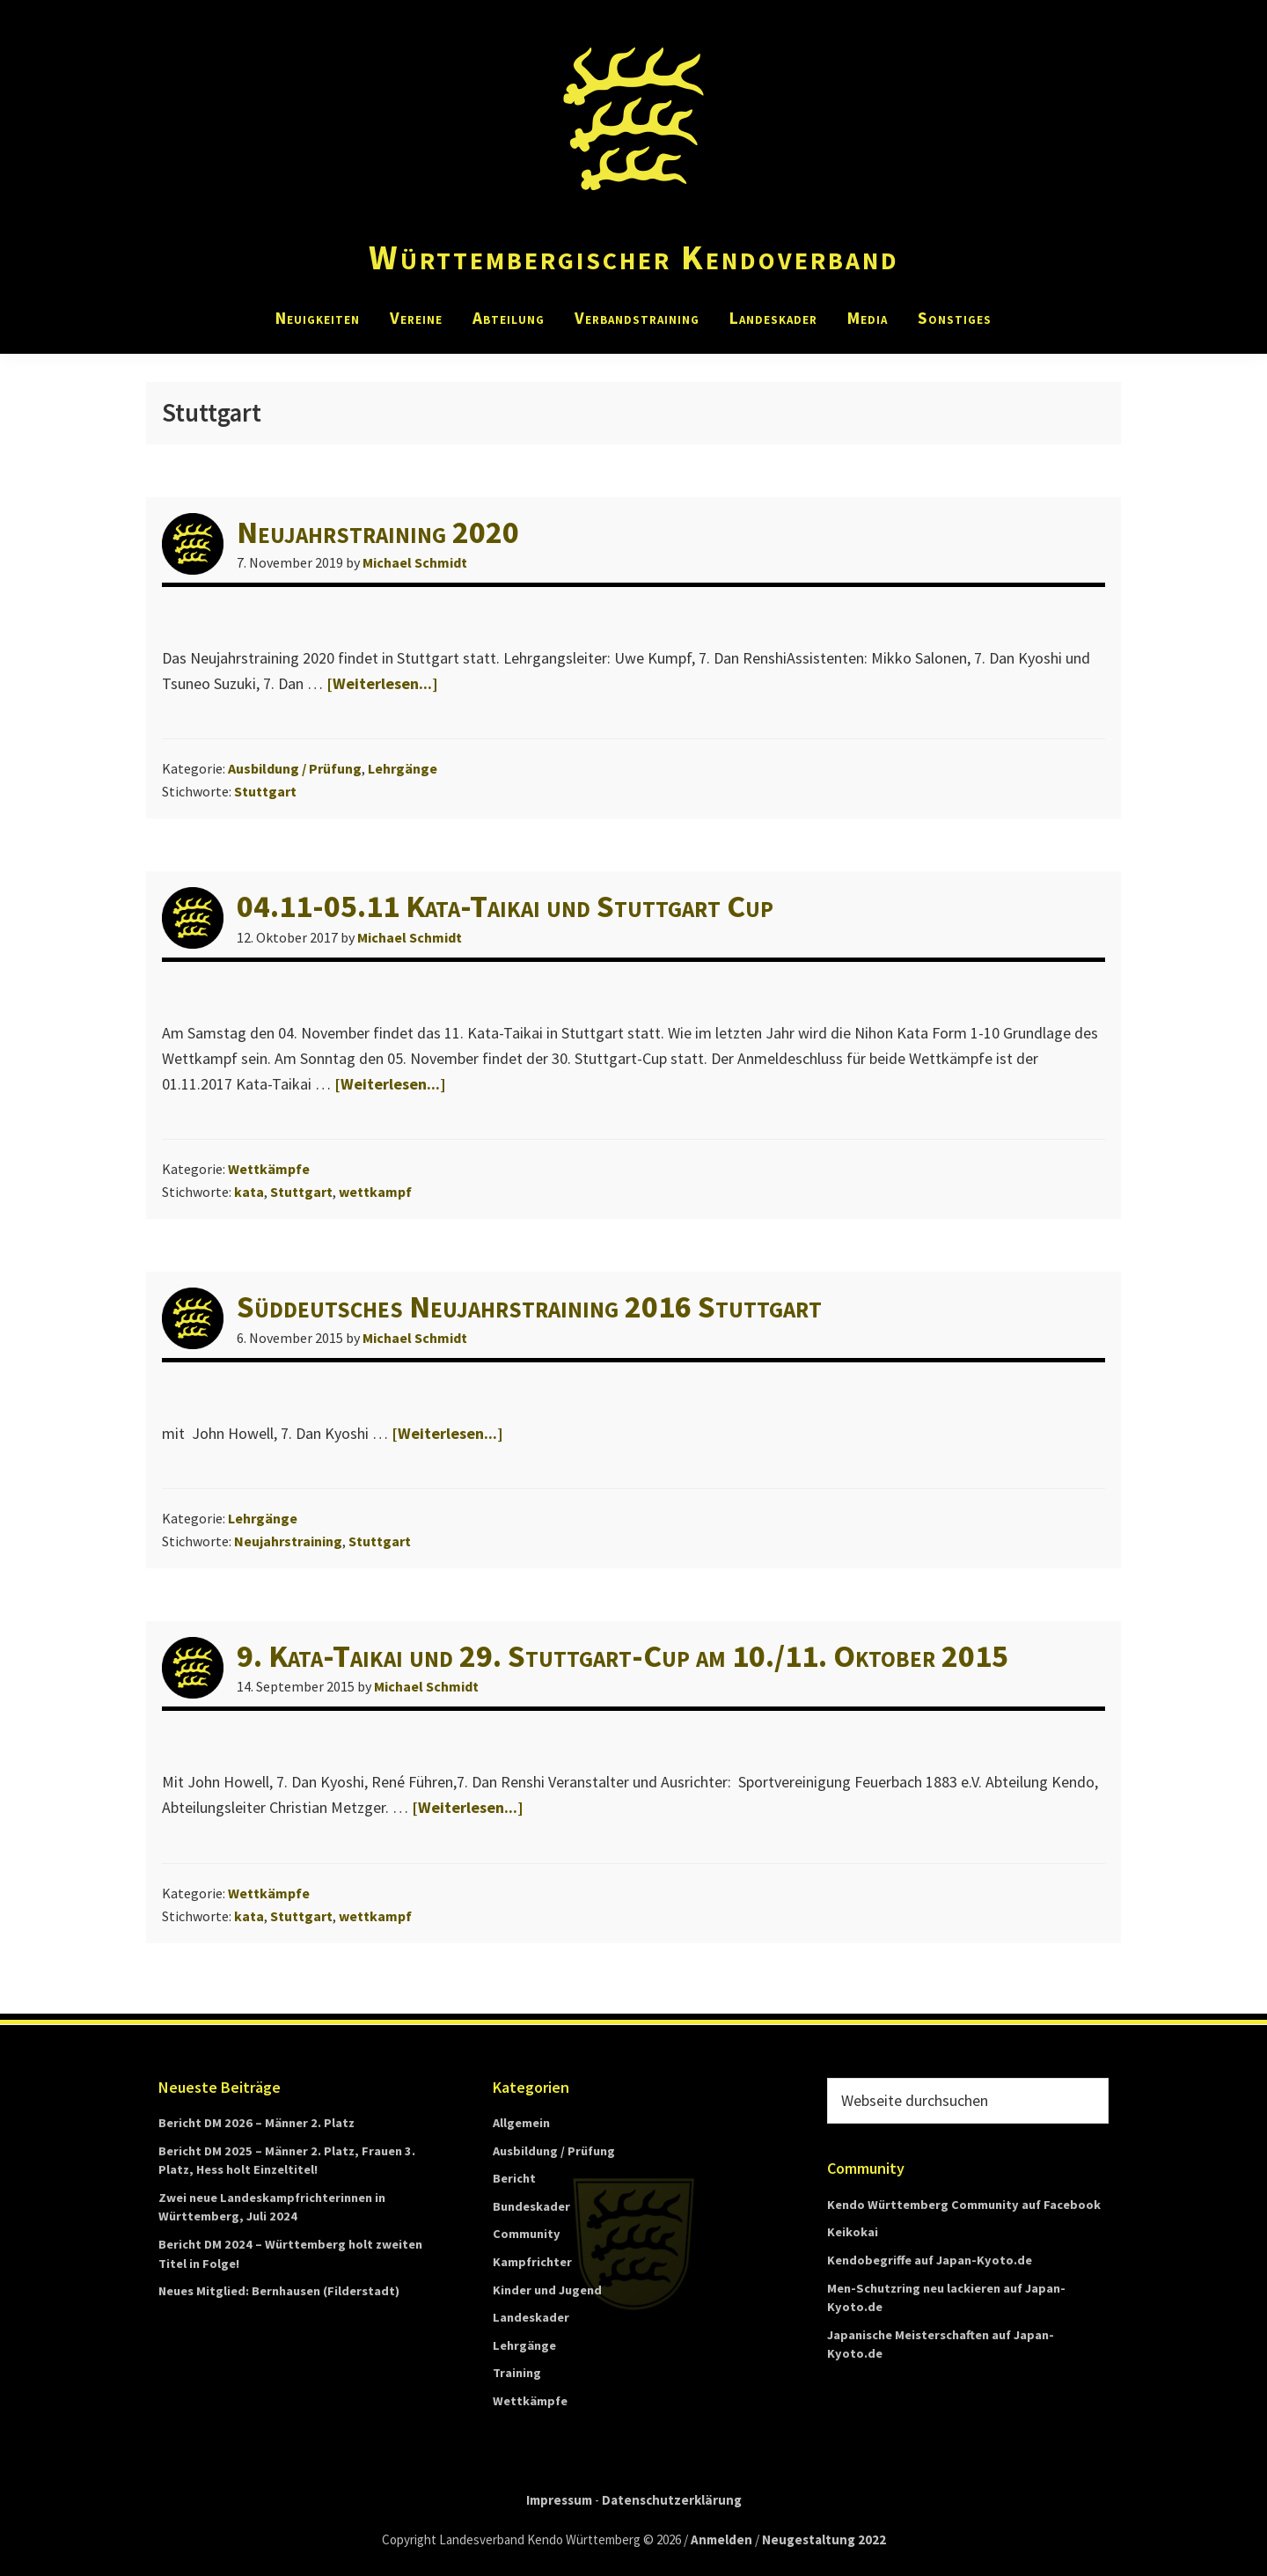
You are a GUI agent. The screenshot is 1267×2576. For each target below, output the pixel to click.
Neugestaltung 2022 (824, 2539)
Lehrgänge (402, 768)
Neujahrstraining (288, 1541)
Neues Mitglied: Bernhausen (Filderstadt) (278, 2291)
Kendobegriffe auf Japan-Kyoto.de (929, 2260)
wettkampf (375, 1191)
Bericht (514, 2178)
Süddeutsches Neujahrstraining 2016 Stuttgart (529, 1306)
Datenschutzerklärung (672, 2500)
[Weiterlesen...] (382, 683)
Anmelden (721, 2539)
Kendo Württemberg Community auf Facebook (964, 2205)
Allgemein (521, 2123)
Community (526, 2234)
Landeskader (531, 2317)
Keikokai (852, 2232)
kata (249, 1191)
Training (517, 2373)
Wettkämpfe (269, 1169)
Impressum (559, 2500)
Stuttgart (265, 791)
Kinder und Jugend (547, 2290)
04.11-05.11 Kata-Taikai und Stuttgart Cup (505, 906)
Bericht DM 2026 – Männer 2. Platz (256, 2123)
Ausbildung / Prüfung (295, 768)
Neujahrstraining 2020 (378, 532)
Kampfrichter (532, 2262)
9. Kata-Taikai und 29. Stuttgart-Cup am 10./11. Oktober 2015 (622, 1656)
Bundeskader (531, 2206)
